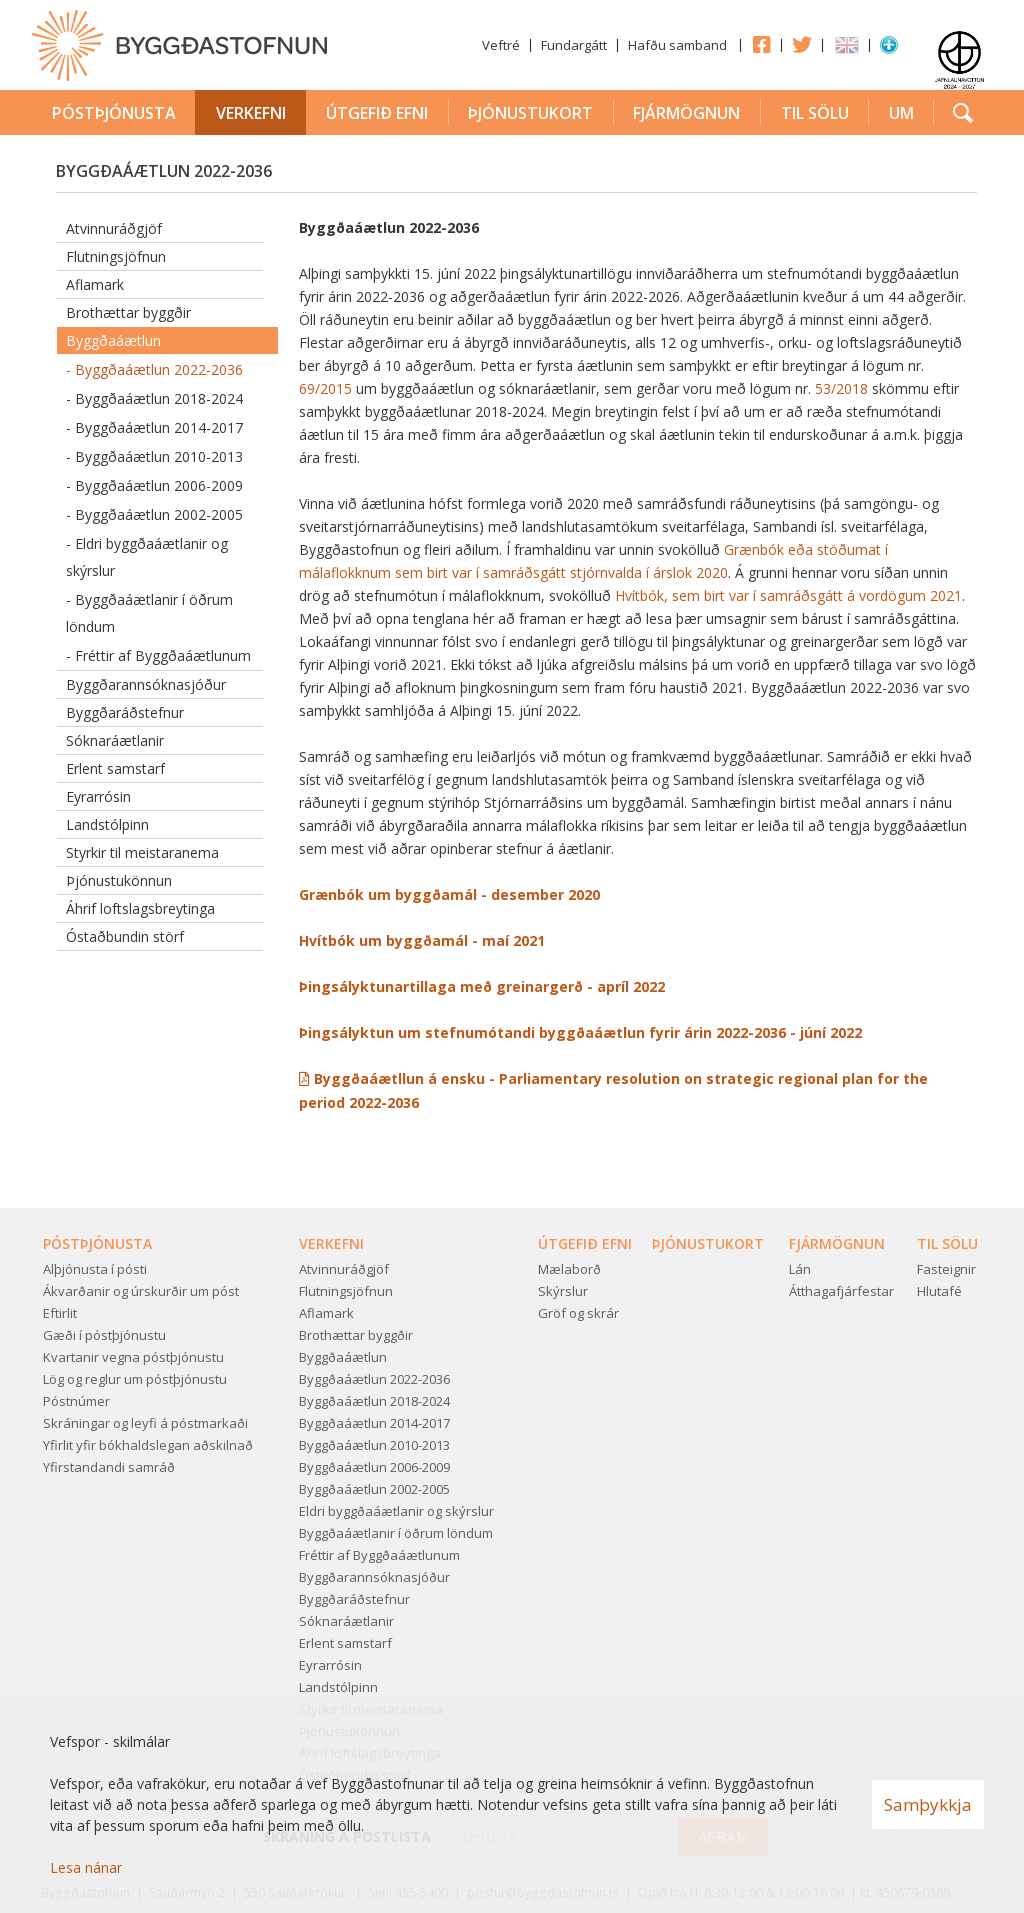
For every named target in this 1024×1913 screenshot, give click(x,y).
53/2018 (841, 388)
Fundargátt (574, 45)
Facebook (761, 44)
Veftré (501, 45)
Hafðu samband (677, 45)
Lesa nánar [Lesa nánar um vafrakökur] (86, 1867)
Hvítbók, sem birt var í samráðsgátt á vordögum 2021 (788, 595)
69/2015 (325, 388)
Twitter (802, 44)
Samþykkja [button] (928, 1804)
